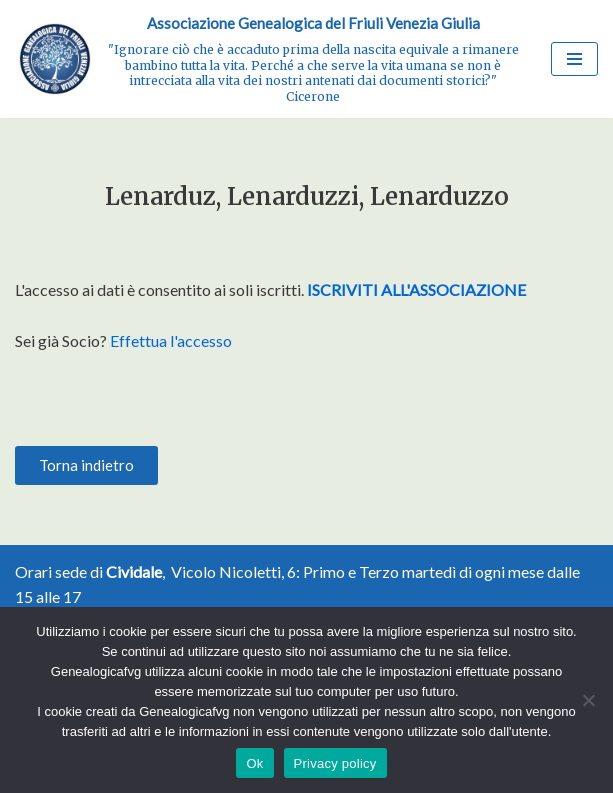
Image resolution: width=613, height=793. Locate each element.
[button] (86, 465)
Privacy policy (335, 763)
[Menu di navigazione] (574, 59)
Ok (254, 763)
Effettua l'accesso (171, 340)
